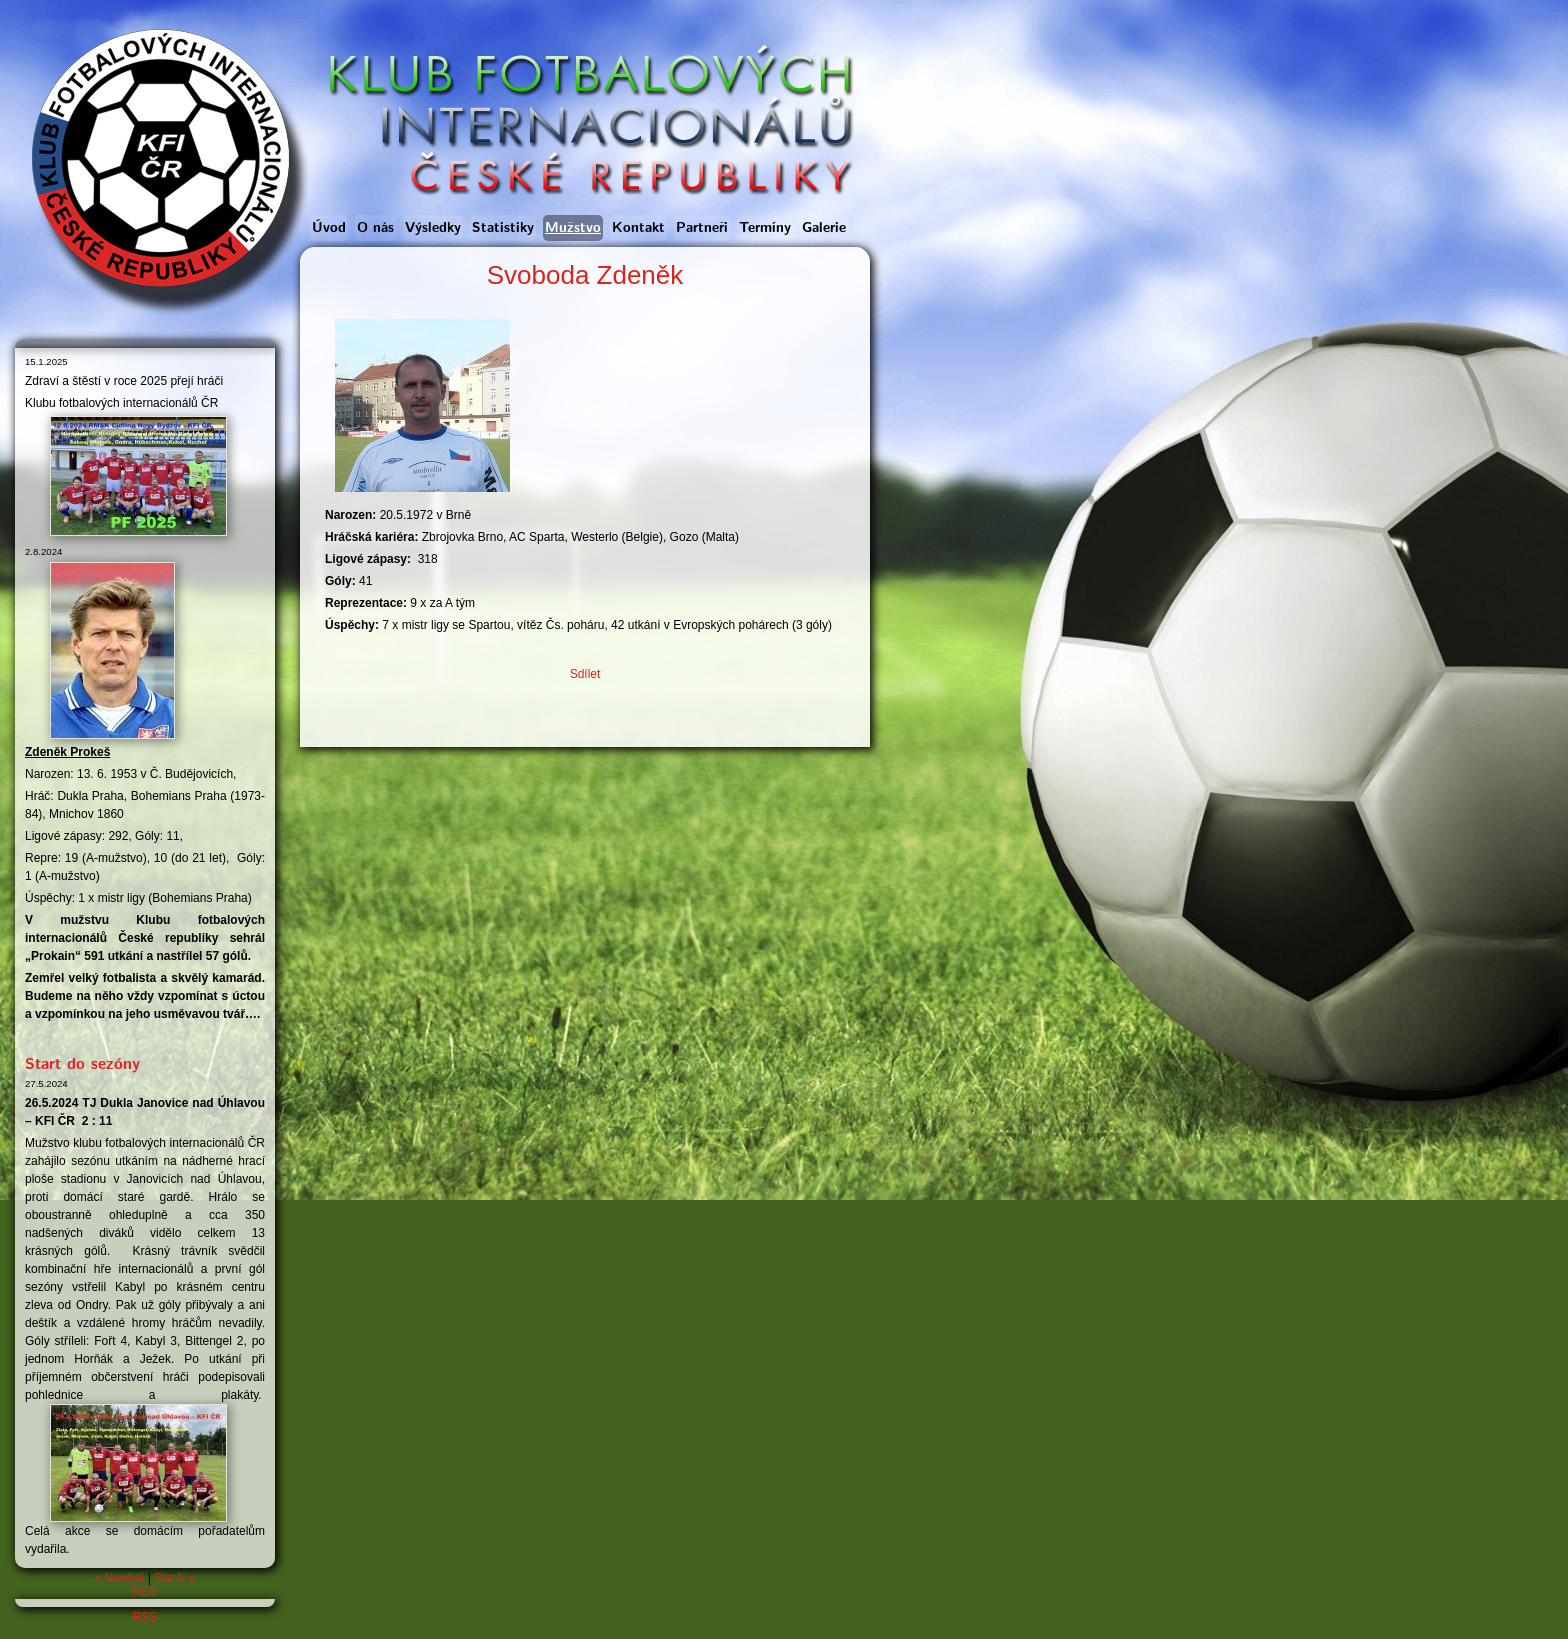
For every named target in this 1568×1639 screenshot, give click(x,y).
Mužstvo (573, 228)
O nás (375, 228)
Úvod (329, 228)
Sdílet (585, 674)
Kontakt (638, 228)
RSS (145, 1592)
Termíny (765, 228)
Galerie (824, 228)
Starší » (174, 1578)
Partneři (702, 228)
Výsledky (433, 228)
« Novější (119, 1578)
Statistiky (503, 228)
